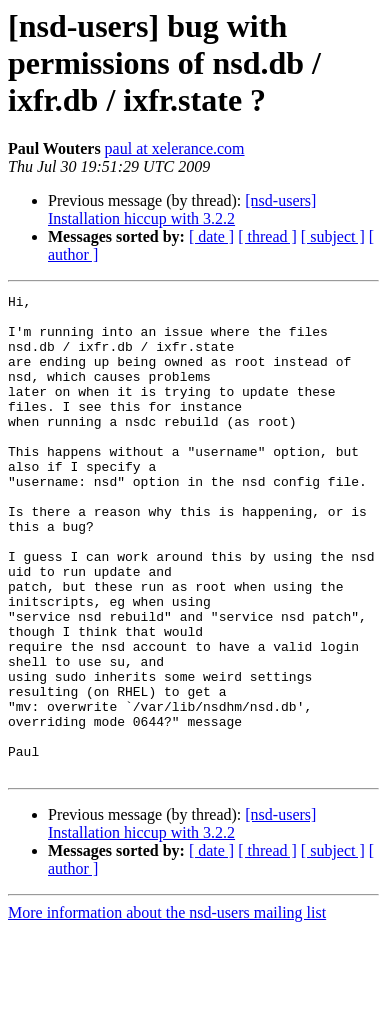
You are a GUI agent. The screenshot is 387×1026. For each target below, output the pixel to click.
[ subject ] (333, 236)
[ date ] (211, 236)
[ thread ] (267, 236)
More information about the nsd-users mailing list (167, 1008)
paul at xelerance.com (175, 148)
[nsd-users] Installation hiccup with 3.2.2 (182, 209)
